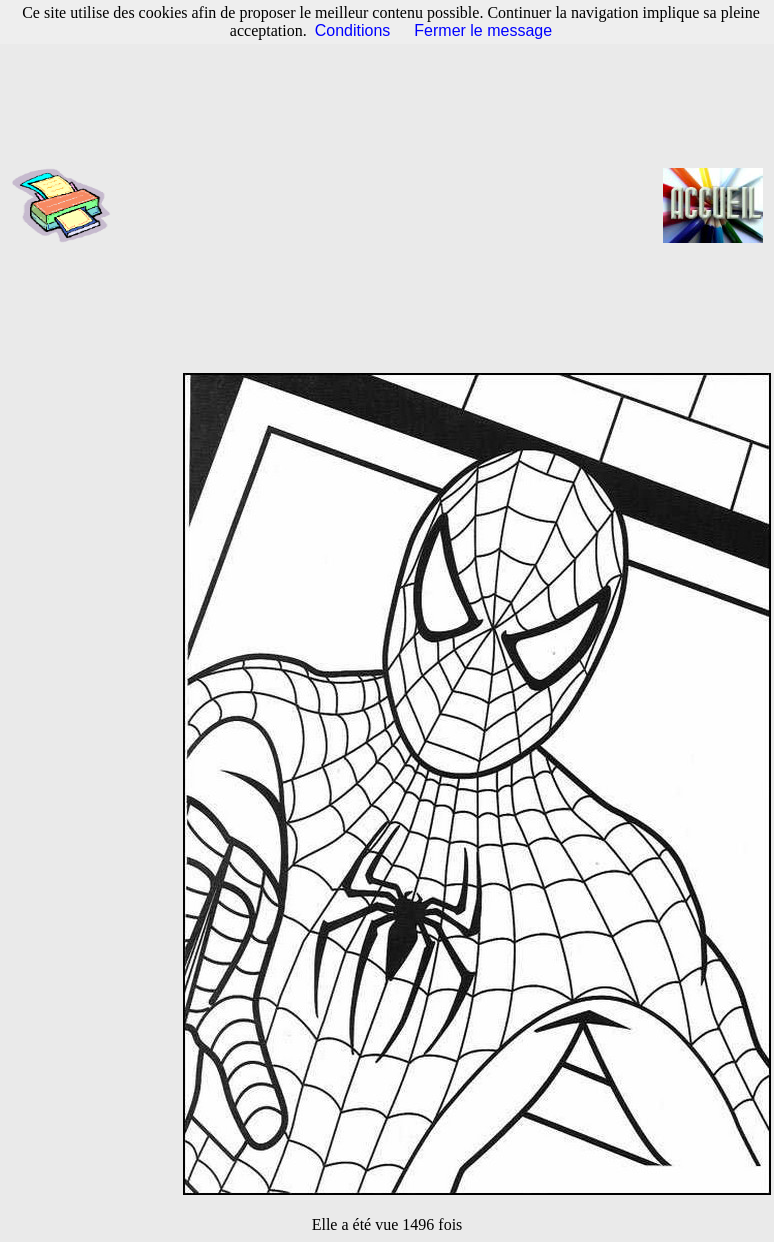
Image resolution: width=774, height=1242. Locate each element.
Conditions (353, 30)
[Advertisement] (393, 205)
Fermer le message (483, 30)
